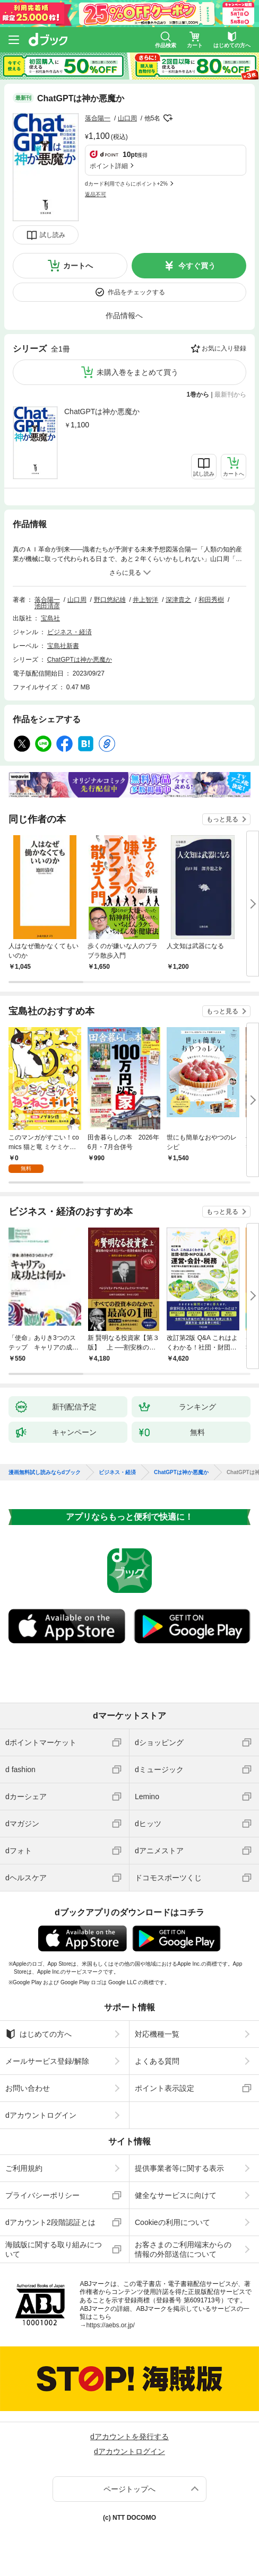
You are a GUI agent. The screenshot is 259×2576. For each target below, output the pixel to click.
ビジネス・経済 (69, 632)
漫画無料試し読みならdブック (44, 1472)
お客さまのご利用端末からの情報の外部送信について (183, 2249)
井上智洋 (145, 599)
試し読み (52, 235)
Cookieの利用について (172, 2222)
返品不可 (95, 194)
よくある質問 (157, 2061)
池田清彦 (47, 606)
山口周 (127, 118)
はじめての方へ (38, 2034)
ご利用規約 (23, 2168)
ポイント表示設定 (164, 2088)
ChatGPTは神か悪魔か (102, 411)
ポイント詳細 (109, 166)
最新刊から (230, 394)
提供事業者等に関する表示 (179, 2168)
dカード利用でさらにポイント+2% (126, 184)
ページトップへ (129, 2489)
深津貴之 (178, 599)
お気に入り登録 (224, 348)
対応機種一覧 (157, 2034)
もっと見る (222, 819)
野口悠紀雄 (110, 599)
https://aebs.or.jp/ (110, 2325)
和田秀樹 (211, 599)
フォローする (167, 118)
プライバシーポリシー (42, 2195)
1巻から (198, 394)
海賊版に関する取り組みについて (53, 2249)
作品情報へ (124, 315)
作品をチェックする (136, 292)
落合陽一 (97, 118)
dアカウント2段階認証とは (50, 2222)
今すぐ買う (196, 265)
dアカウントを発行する (129, 2436)
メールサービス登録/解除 (47, 2061)
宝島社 (50, 618)
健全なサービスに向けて (176, 2195)
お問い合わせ (27, 2088)
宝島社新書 (63, 646)
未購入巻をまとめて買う (137, 372)
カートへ (78, 265)
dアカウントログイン (40, 2115)
